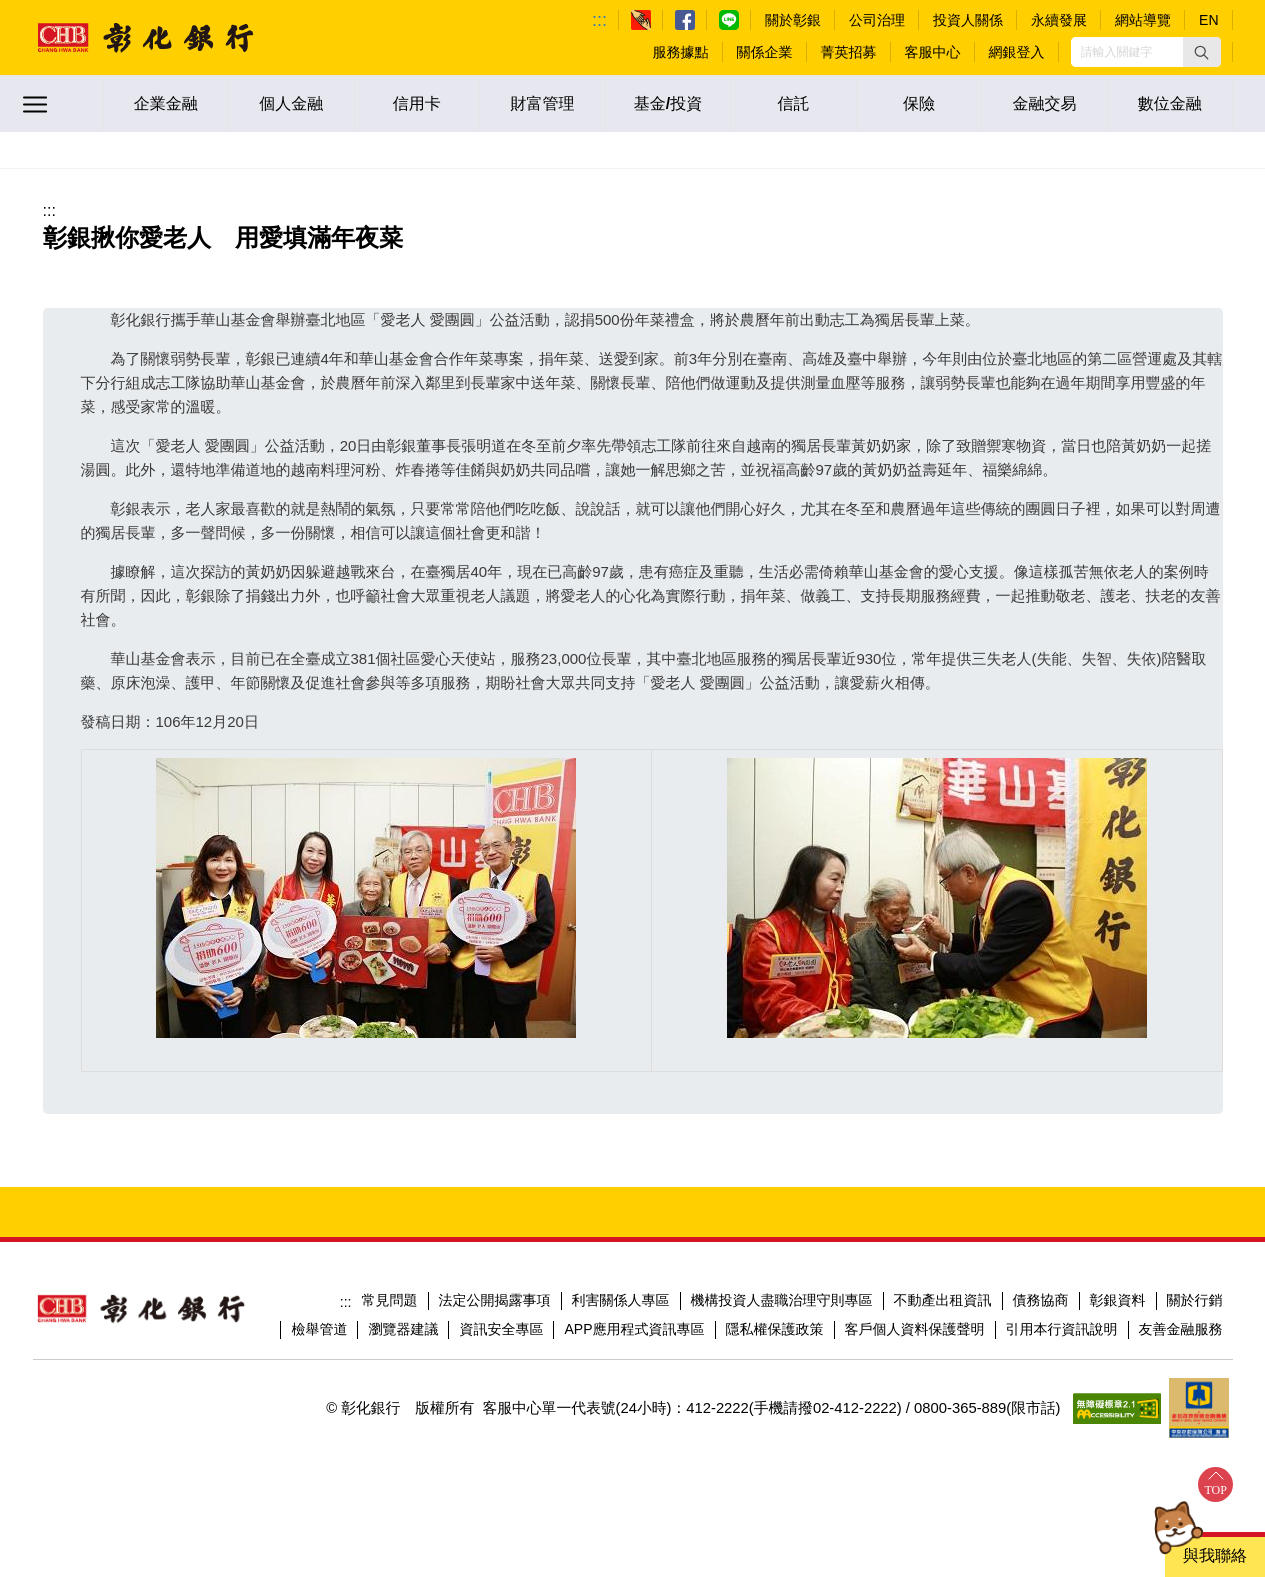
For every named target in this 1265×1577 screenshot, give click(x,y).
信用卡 (417, 103)
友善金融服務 (1181, 1329)
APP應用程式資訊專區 (634, 1329)
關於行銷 (1195, 1300)
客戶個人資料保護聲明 (915, 1329)
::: (599, 20)
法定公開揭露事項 (495, 1300)
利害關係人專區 (621, 1300)
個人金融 (291, 103)
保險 (919, 103)
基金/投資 (668, 103)
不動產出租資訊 (943, 1300)
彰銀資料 (1118, 1300)
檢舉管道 (319, 1329)
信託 (794, 103)
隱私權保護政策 (775, 1329)
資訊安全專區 (501, 1329)
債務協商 (1041, 1300)
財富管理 (542, 103)
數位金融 (1170, 103)
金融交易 (1045, 103)
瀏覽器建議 (403, 1329)
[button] (1202, 52)
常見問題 (390, 1300)
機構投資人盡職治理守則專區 (782, 1300)
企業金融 (166, 103)
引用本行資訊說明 (1062, 1329)
